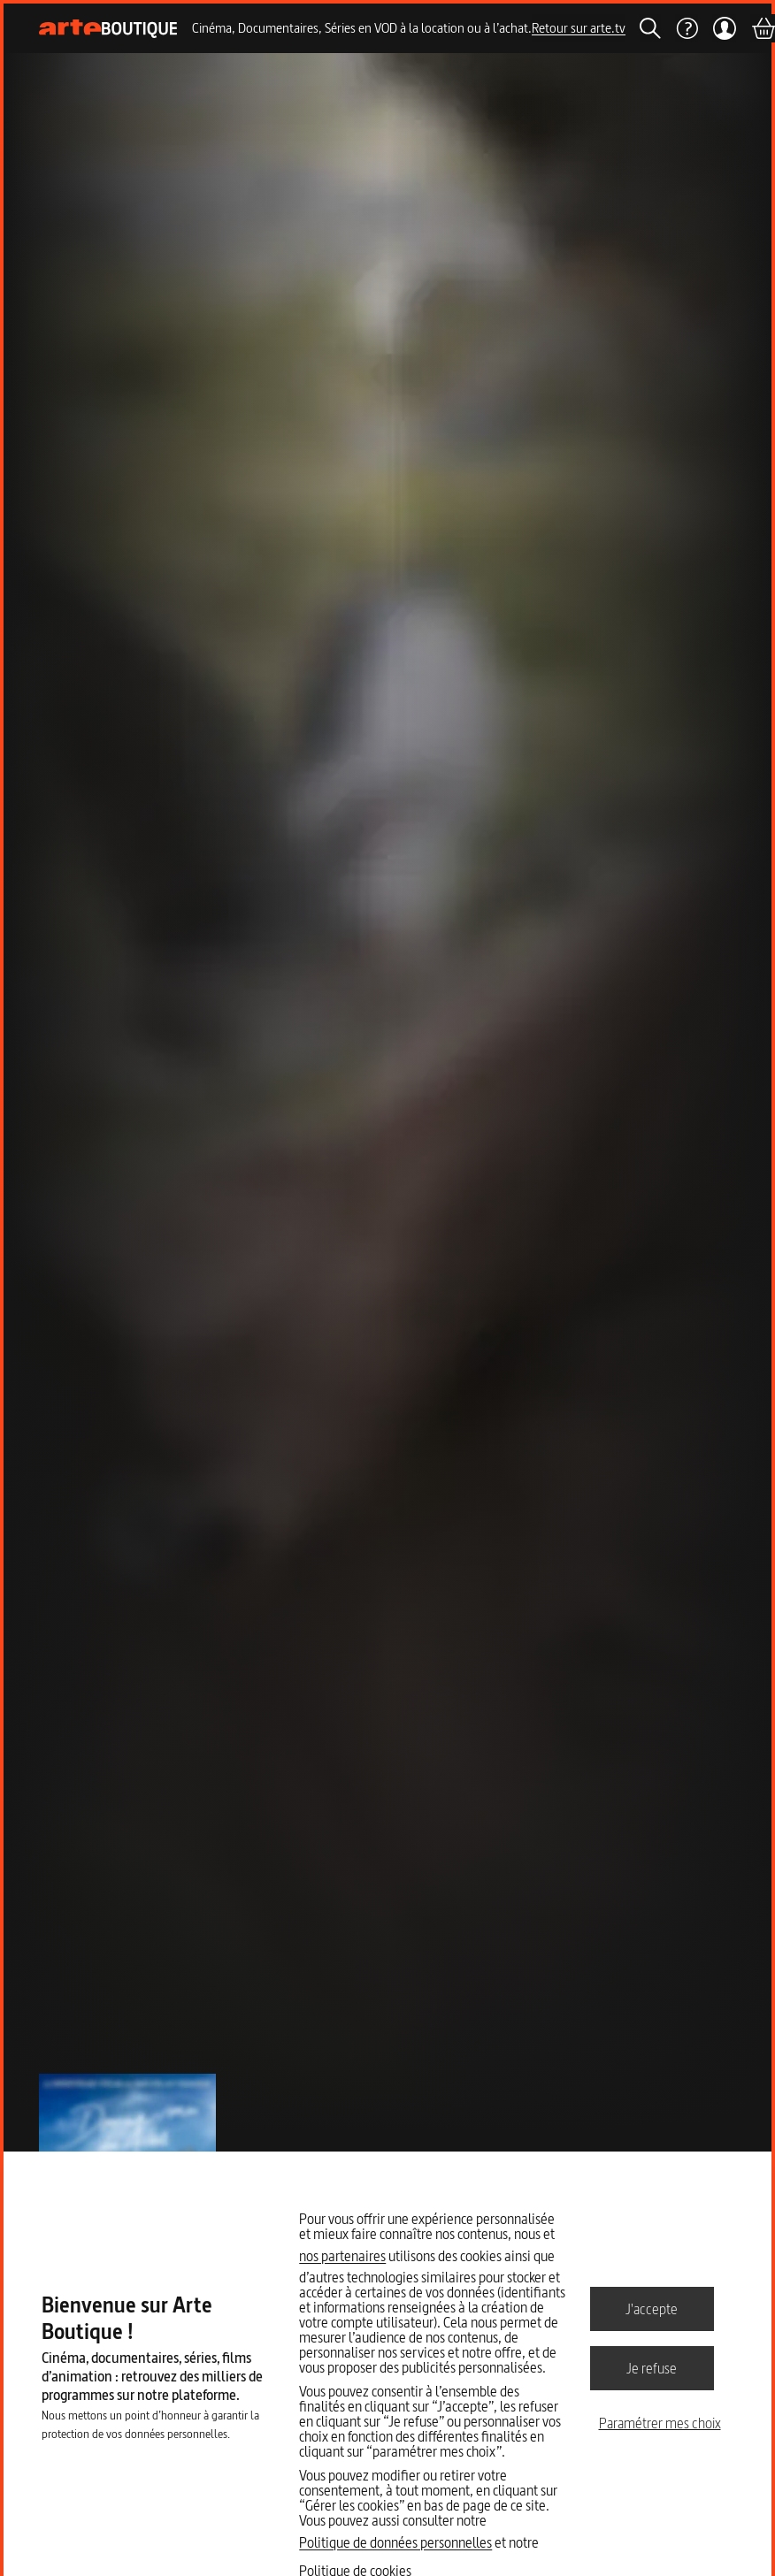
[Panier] (762, 28)
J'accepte (651, 2308)
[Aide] (686, 28)
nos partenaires (342, 2256)
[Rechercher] (650, 28)
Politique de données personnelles (395, 2542)
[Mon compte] (724, 28)
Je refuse (651, 2367)
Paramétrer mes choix (660, 2423)
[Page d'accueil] (108, 28)
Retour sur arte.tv (578, 28)
